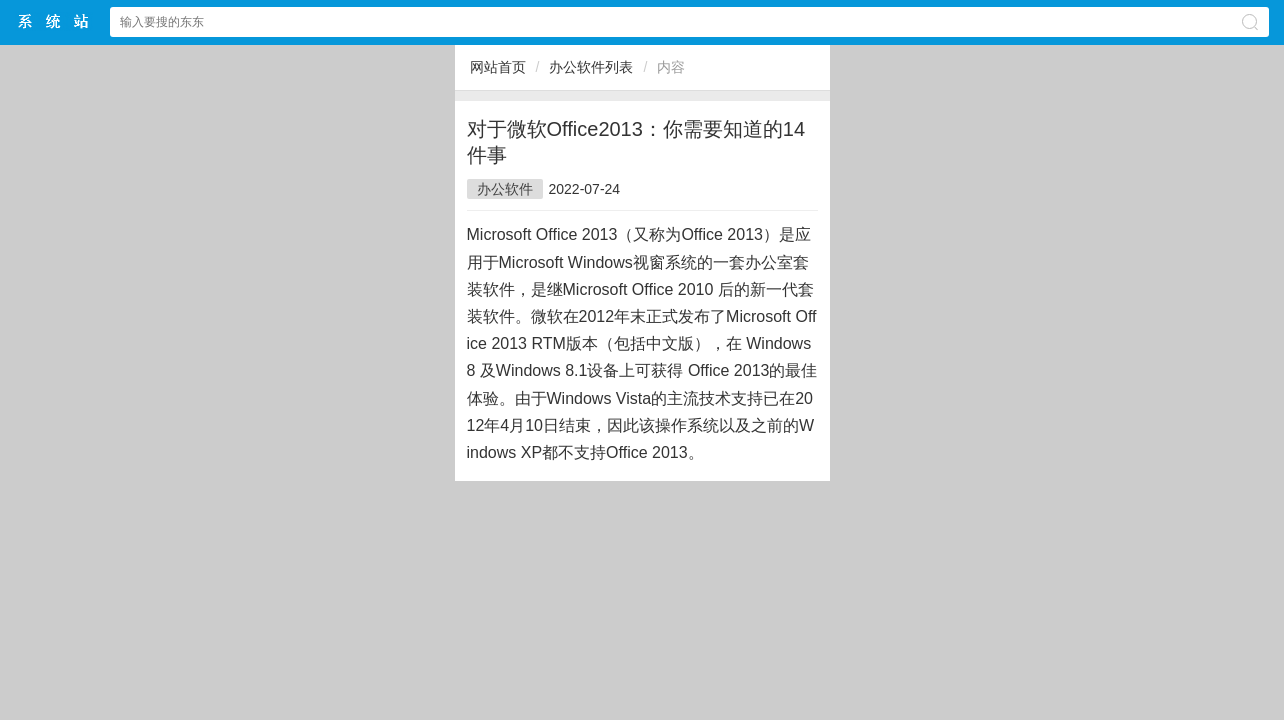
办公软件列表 (591, 67)
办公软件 (505, 189)
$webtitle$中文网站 (54, 21)
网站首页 (498, 67)
